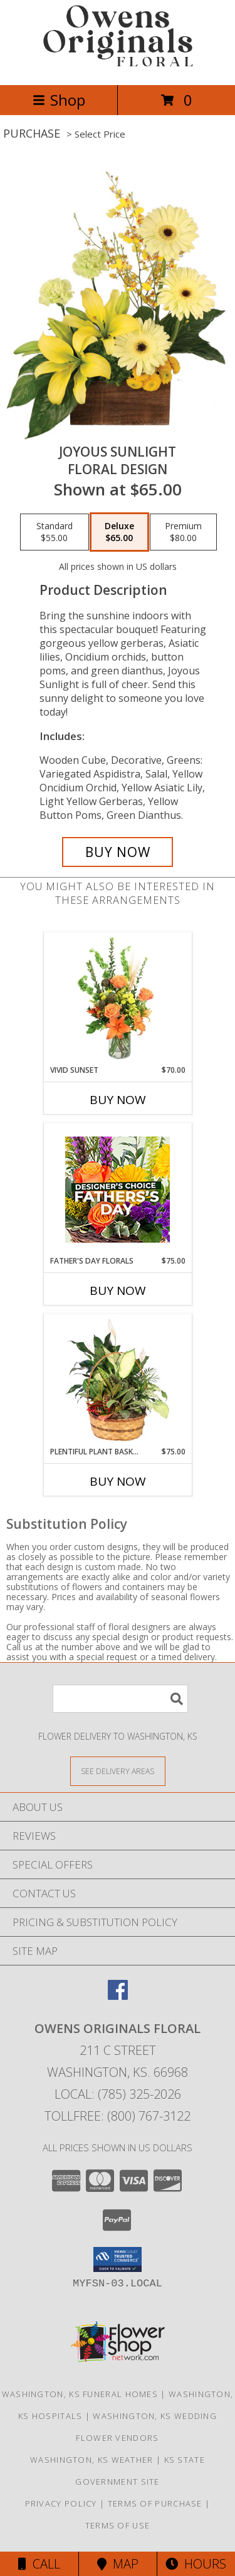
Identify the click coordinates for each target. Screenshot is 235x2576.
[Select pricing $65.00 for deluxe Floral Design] (119, 532)
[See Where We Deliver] (117, 1771)
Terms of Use (117, 2525)
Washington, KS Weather (92, 2459)
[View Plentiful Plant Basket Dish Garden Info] (117, 1380)
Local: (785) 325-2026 (118, 2094)
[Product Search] (120, 1699)
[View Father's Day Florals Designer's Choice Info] (117, 1189)
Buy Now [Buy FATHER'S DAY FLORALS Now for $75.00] (118, 1290)
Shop (59, 99)
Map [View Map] (117, 2563)
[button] (117, 2259)
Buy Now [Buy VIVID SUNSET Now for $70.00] (118, 1100)
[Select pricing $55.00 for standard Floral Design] (54, 532)
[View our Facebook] (118, 1996)
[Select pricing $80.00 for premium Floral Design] (183, 532)
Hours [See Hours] (195, 2563)
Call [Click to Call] (39, 2563)
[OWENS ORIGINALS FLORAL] (118, 67)
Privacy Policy (61, 2503)
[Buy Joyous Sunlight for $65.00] (118, 852)
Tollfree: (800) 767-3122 (117, 2115)
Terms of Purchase (155, 2503)
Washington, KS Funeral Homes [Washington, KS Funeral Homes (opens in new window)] (80, 2394)
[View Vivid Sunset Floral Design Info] (117, 998)
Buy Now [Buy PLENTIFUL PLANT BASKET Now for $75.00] (118, 1481)
